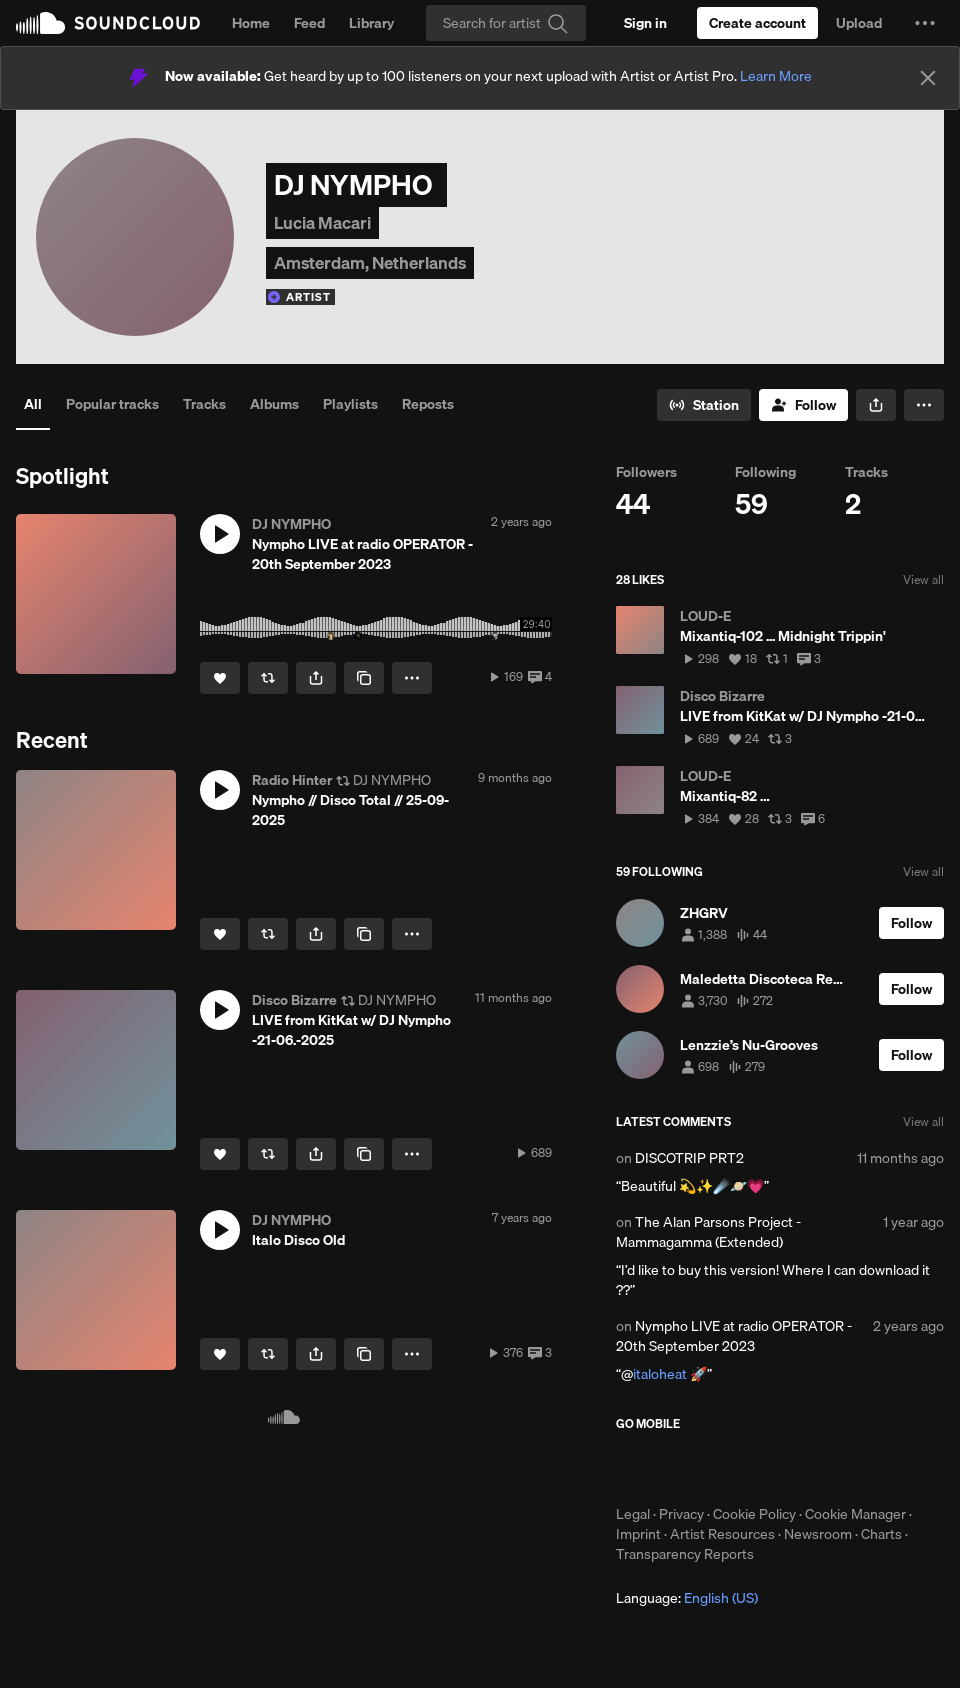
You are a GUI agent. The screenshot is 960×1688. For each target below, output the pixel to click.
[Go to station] (704, 405)
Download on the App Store (676, 1468)
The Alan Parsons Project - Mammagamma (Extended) (708, 1232)
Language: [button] (687, 1598)
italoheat (660, 1374)
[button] (925, 23)
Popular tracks (112, 404)
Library (371, 23)
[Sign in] (645, 23)
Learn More (776, 76)
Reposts (428, 404)
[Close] (928, 78)
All (33, 404)
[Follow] (803, 405)
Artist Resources (722, 1534)
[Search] (506, 23)
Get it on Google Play (811, 1468)
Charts (881, 1534)
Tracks (204, 404)
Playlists (350, 404)
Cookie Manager (855, 1514)
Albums (274, 404)
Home (251, 23)
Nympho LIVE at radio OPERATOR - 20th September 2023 (734, 1336)
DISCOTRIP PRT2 (689, 1158)
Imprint (638, 1534)
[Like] (220, 678)
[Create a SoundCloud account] (757, 23)
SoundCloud (108, 23)
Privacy (681, 1514)
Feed (309, 23)
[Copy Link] (364, 678)
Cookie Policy (754, 1514)
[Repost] (268, 678)
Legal (633, 1514)
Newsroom (818, 1534)
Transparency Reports (685, 1554)
